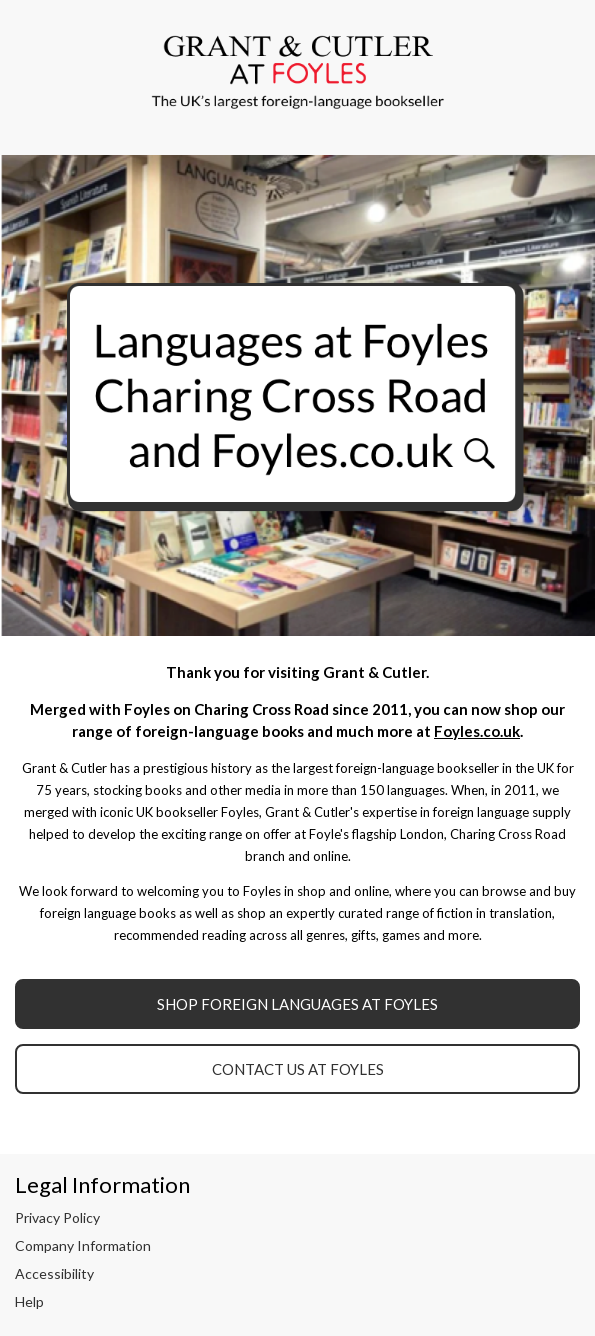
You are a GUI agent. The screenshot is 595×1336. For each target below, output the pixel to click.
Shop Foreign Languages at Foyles (297, 1004)
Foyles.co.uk (477, 731)
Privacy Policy (57, 1217)
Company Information (83, 1245)
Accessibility (54, 1273)
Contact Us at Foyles (298, 1069)
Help (29, 1301)
